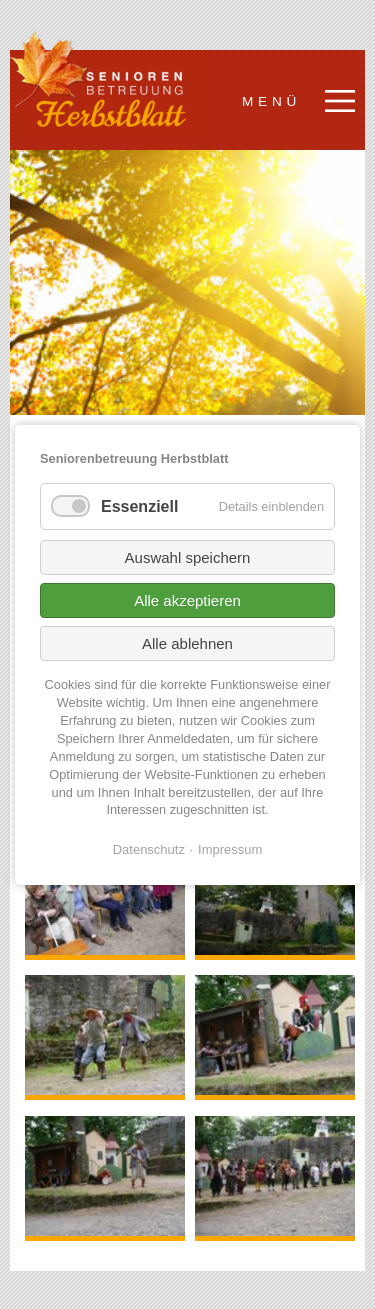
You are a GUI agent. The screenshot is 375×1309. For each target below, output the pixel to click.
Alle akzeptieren (187, 600)
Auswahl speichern (188, 557)
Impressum (230, 848)
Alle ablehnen (187, 643)
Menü (271, 101)
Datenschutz (149, 848)
